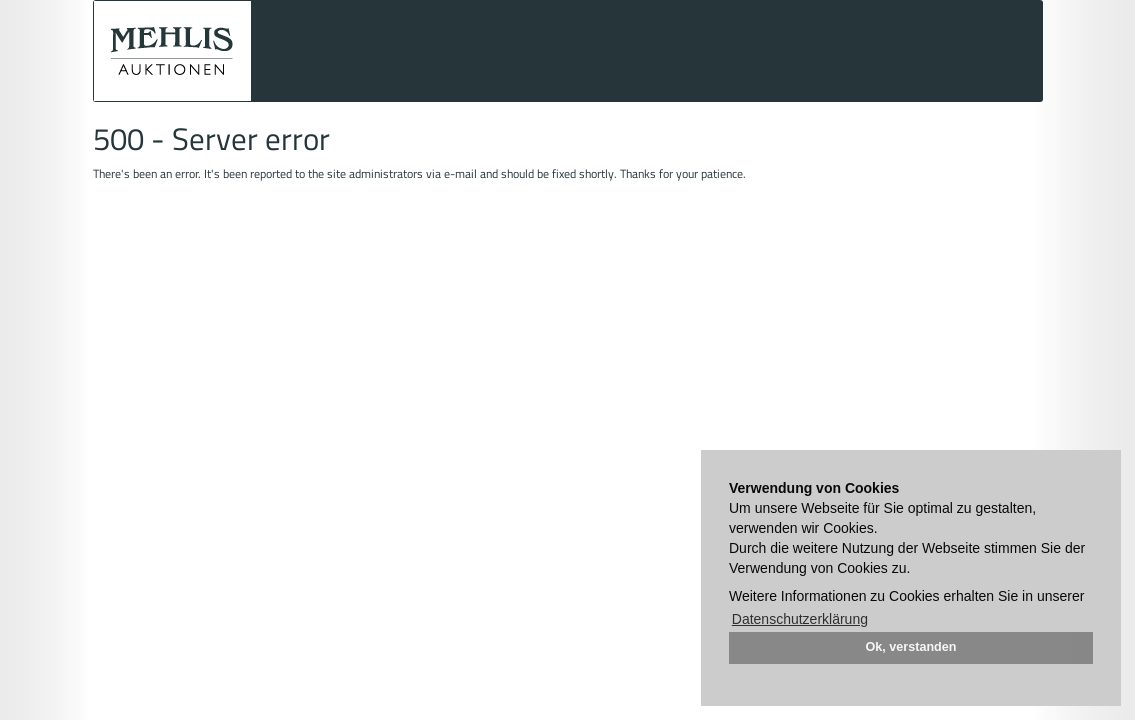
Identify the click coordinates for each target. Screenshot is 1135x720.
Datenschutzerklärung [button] (800, 619)
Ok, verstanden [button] (911, 647)
